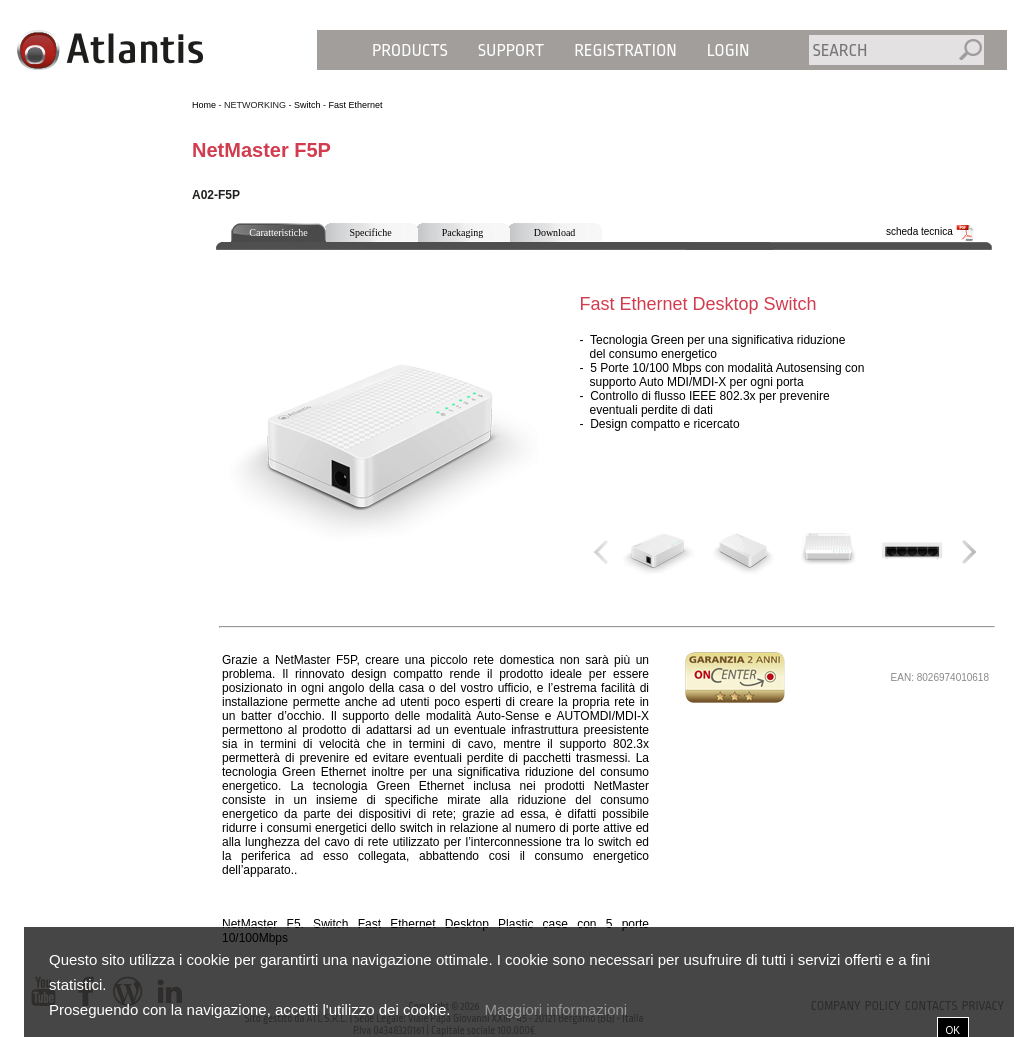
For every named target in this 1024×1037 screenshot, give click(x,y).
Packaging (463, 232)
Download (555, 232)
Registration (625, 50)
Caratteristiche (278, 232)
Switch (307, 105)
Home (204, 105)
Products (410, 50)
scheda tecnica (930, 231)
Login (728, 50)
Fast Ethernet (356, 105)
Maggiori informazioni (556, 1009)
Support (511, 50)
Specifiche (370, 232)
